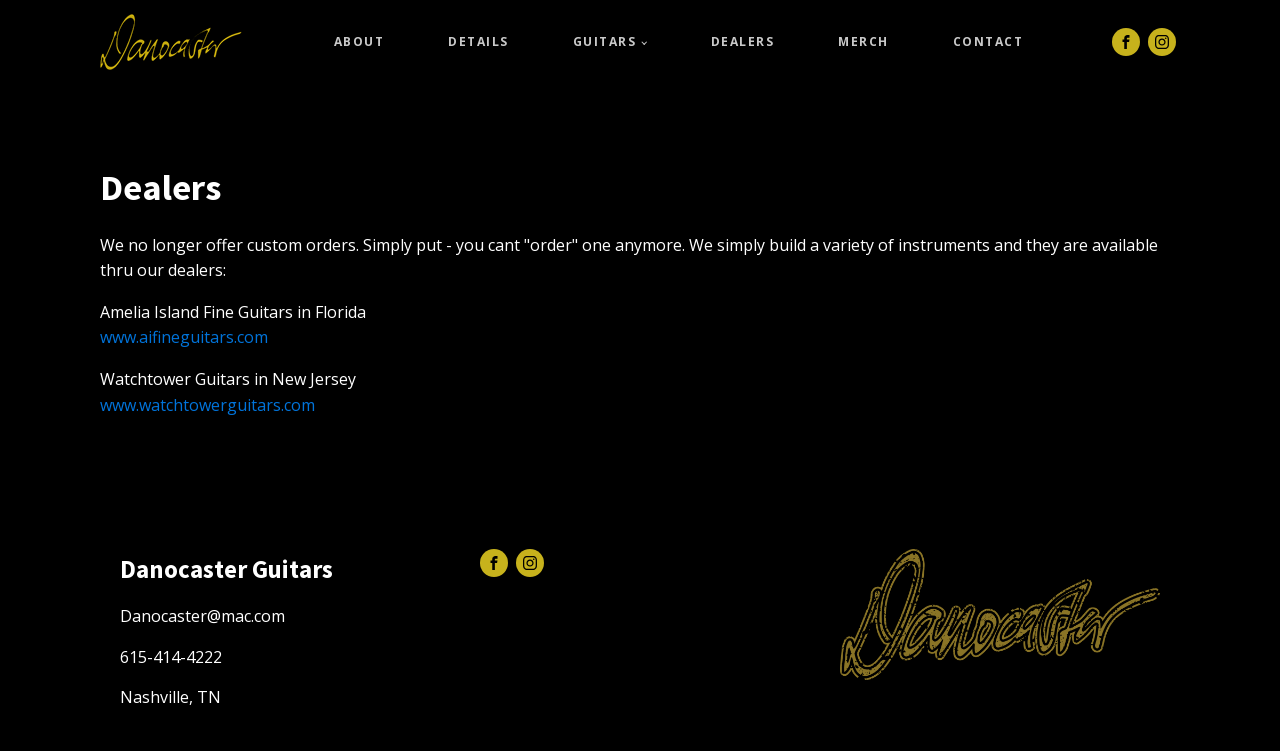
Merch (863, 41)
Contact (988, 41)
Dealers (743, 41)
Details (478, 41)
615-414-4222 (171, 657)
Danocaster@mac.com (202, 616)
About (359, 41)
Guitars (605, 41)
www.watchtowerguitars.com (207, 405)
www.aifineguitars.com (184, 337)
